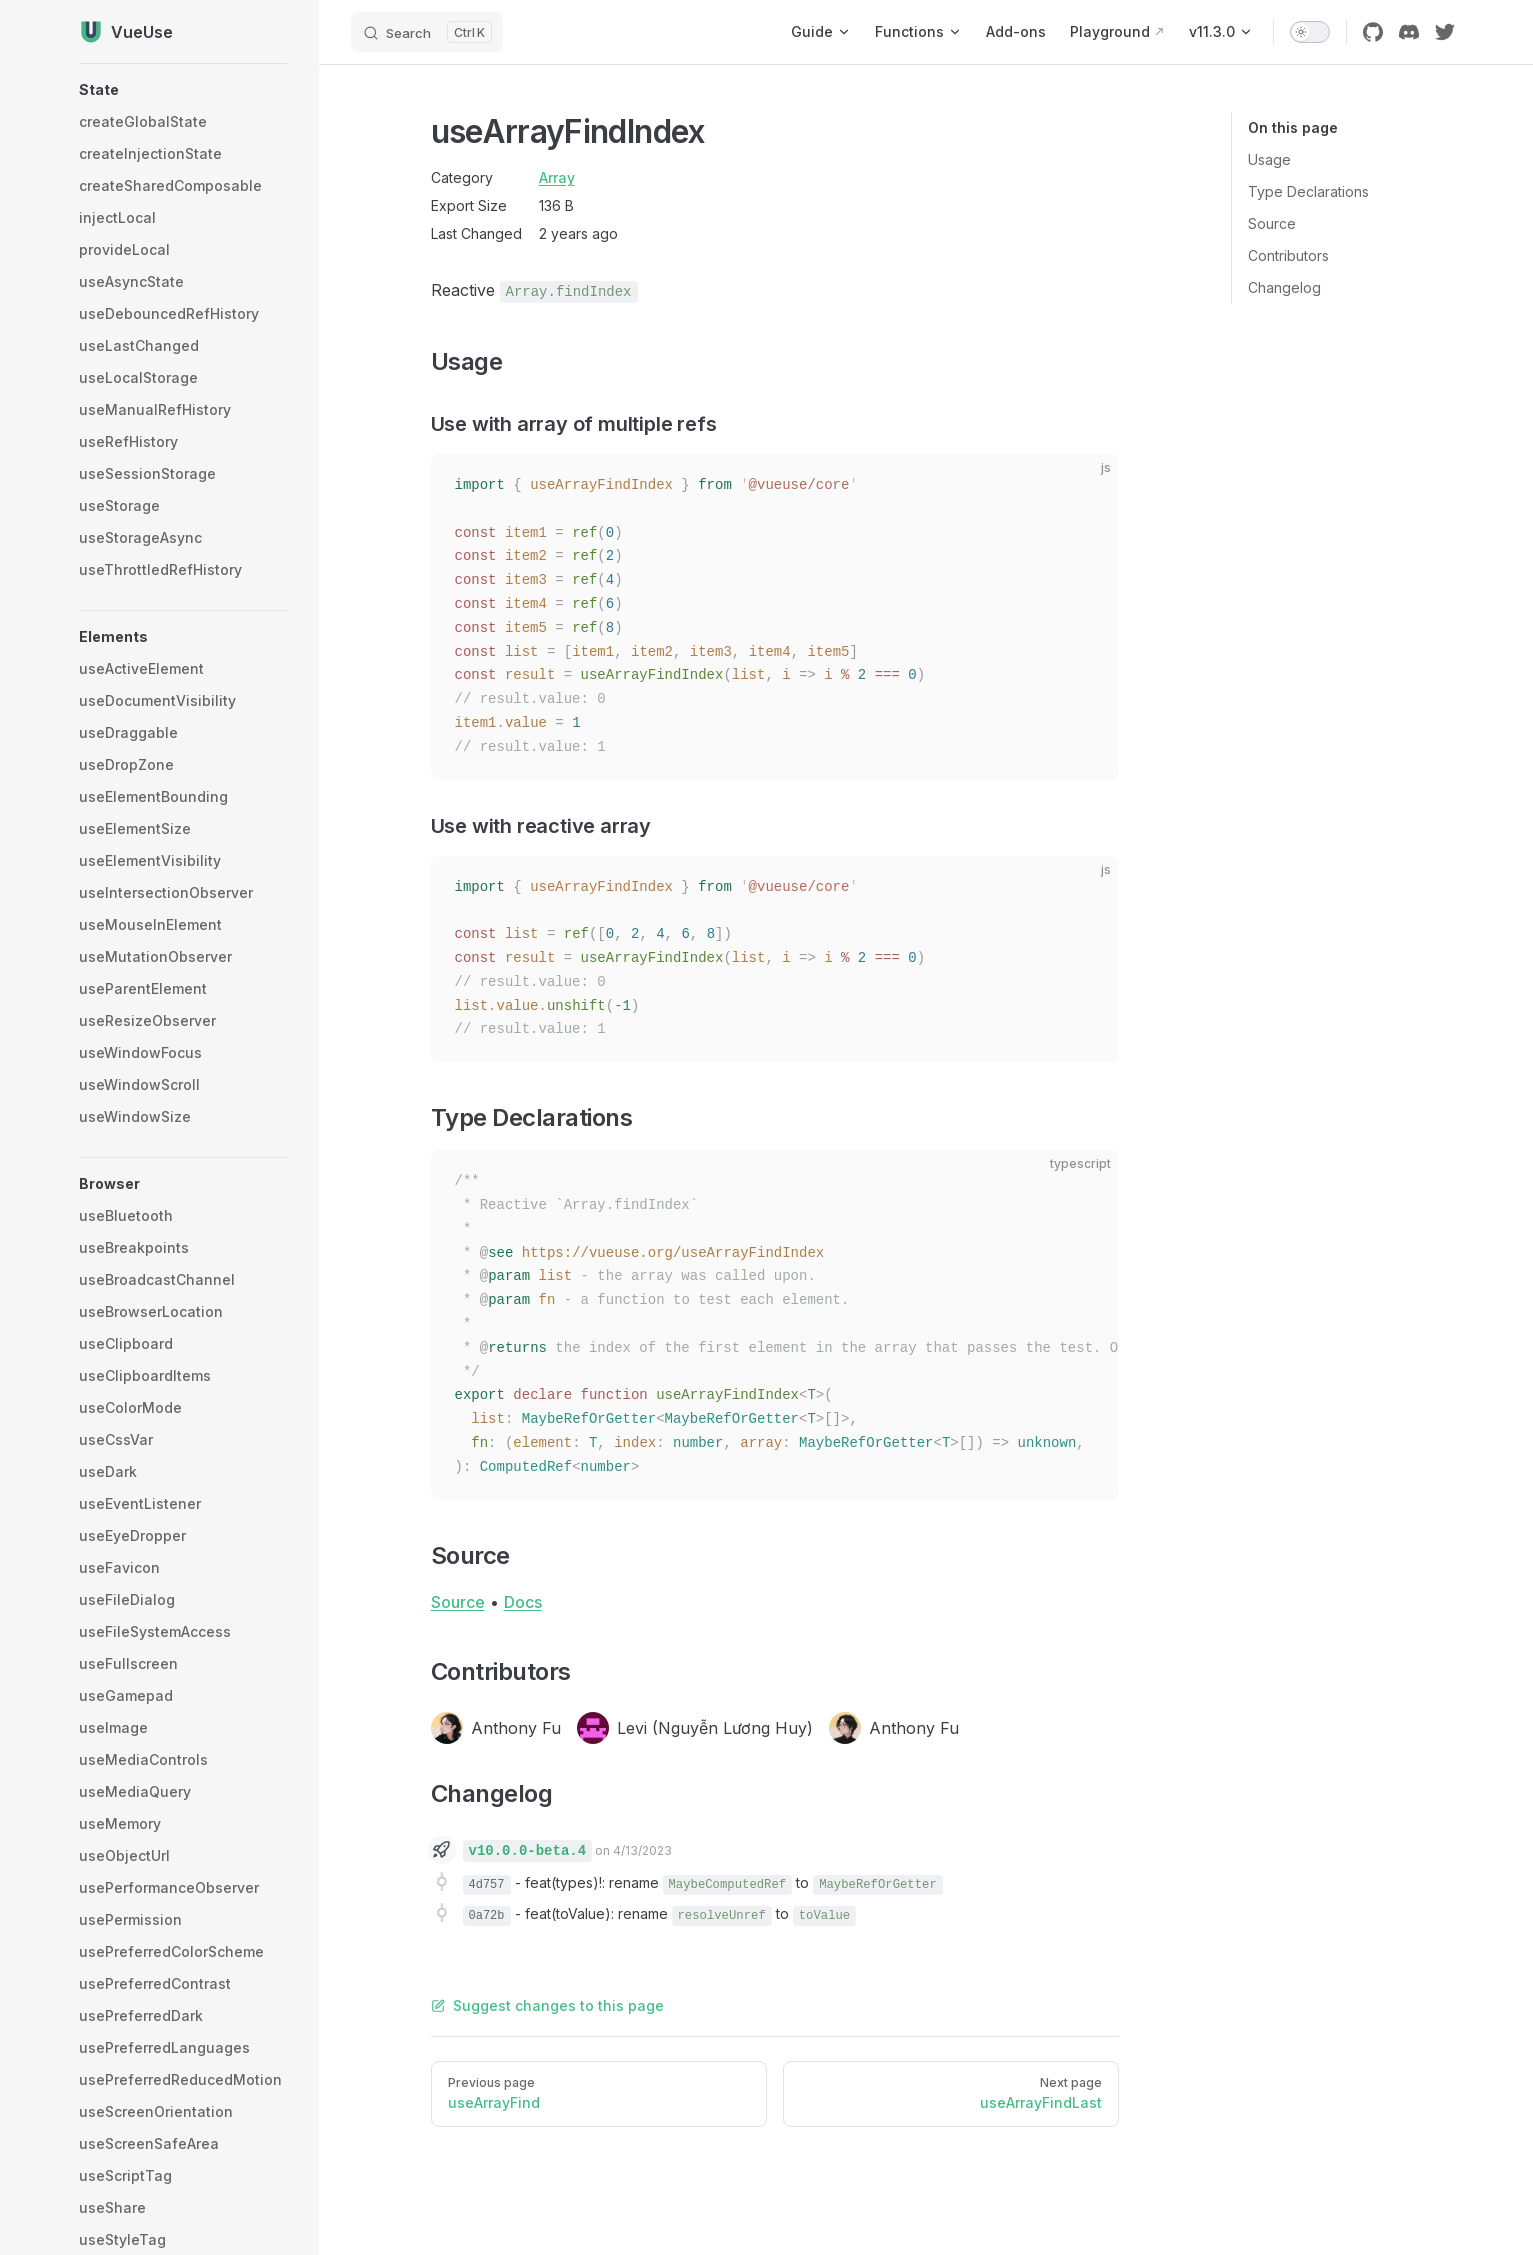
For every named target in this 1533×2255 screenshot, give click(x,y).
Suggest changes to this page (547, 2005)
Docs (523, 1602)
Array (557, 177)
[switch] (1310, 32)
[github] (1373, 32)
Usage (1269, 159)
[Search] (427, 32)
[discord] (1409, 32)
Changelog (1284, 287)
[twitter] (1445, 32)
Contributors (1288, 255)
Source (1272, 223)
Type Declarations (1308, 191)
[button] (183, 90)
